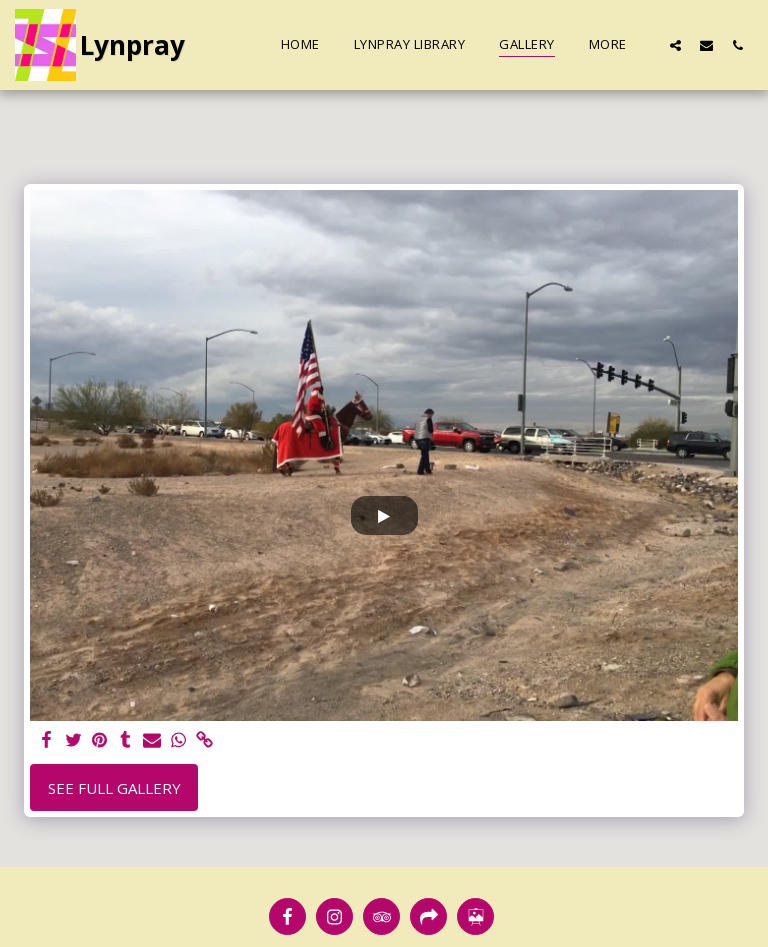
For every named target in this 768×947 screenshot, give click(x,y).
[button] (675, 45)
